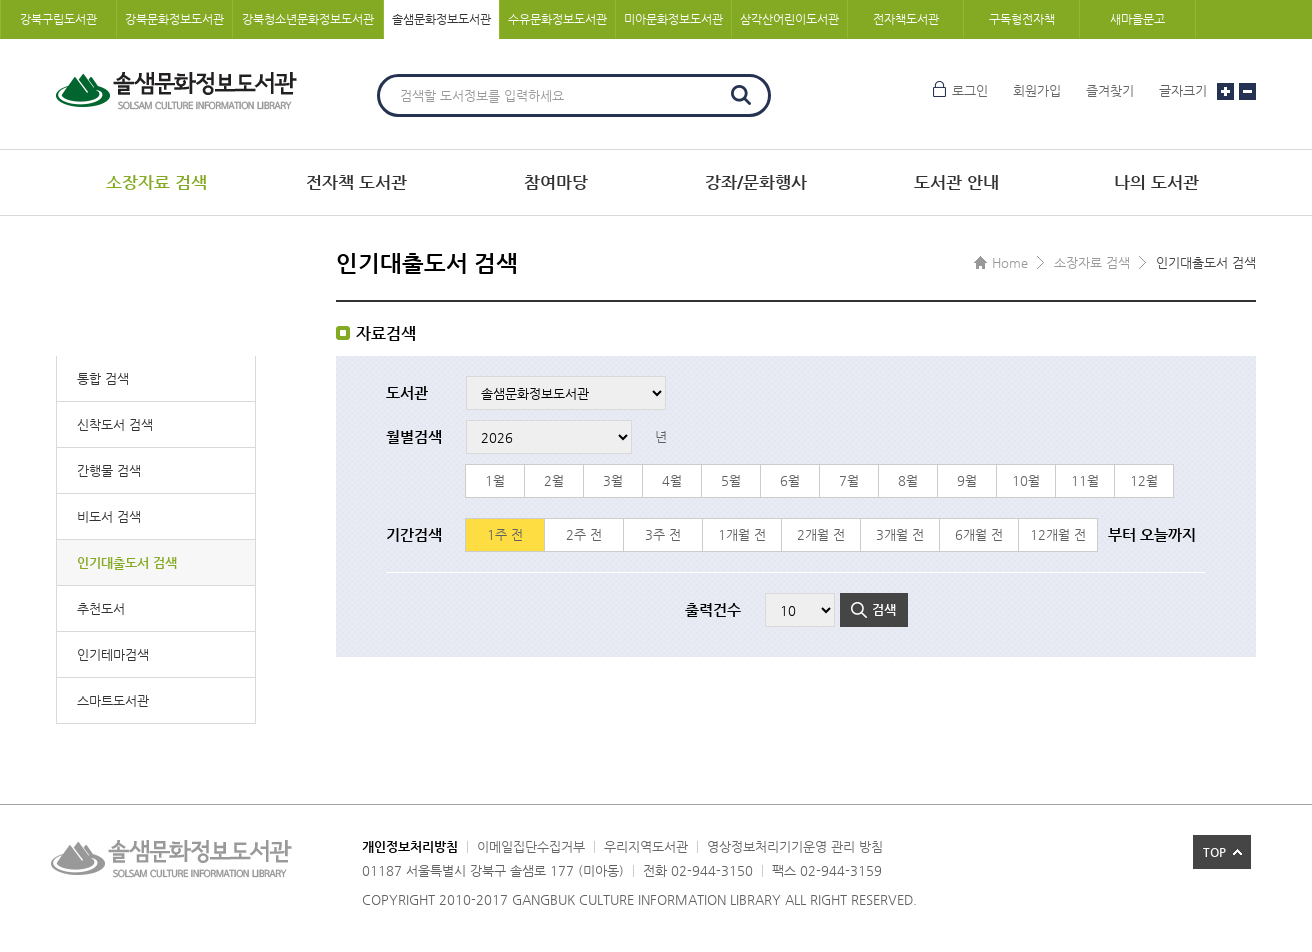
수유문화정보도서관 (557, 19)
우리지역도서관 (646, 846)
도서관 (407, 392)
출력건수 (713, 609)
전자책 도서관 (356, 182)
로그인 (970, 90)
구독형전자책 (1022, 19)
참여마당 (556, 182)
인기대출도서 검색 (127, 562)
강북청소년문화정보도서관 (308, 19)
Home (1010, 262)
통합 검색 (103, 378)
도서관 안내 (956, 182)
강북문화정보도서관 (174, 19)
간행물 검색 (109, 470)
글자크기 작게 (1247, 91)
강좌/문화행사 (756, 182)
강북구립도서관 (58, 19)
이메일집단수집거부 (531, 846)
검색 (741, 95)
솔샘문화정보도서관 (441, 19)
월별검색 (414, 436)
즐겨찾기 (1110, 90)
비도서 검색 (109, 516)
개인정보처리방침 (410, 846)
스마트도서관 (113, 700)
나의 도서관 (1156, 182)
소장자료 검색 (156, 182)
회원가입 (1037, 90)
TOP (1214, 852)
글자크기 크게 (1225, 91)
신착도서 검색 (115, 424)
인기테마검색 (113, 654)
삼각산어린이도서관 (789, 19)
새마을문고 (1137, 19)
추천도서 (101, 608)
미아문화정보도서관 (673, 19)
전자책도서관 (906, 19)
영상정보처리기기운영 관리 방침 (795, 846)
